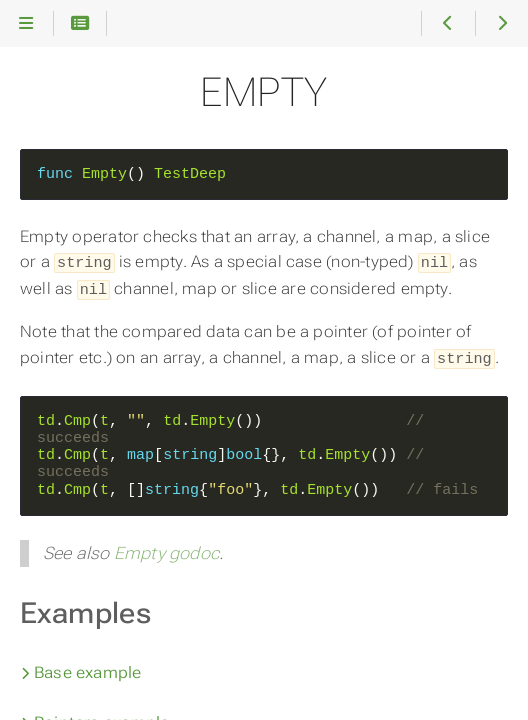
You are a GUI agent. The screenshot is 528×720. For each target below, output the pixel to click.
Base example (81, 668)
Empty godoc (167, 549)
